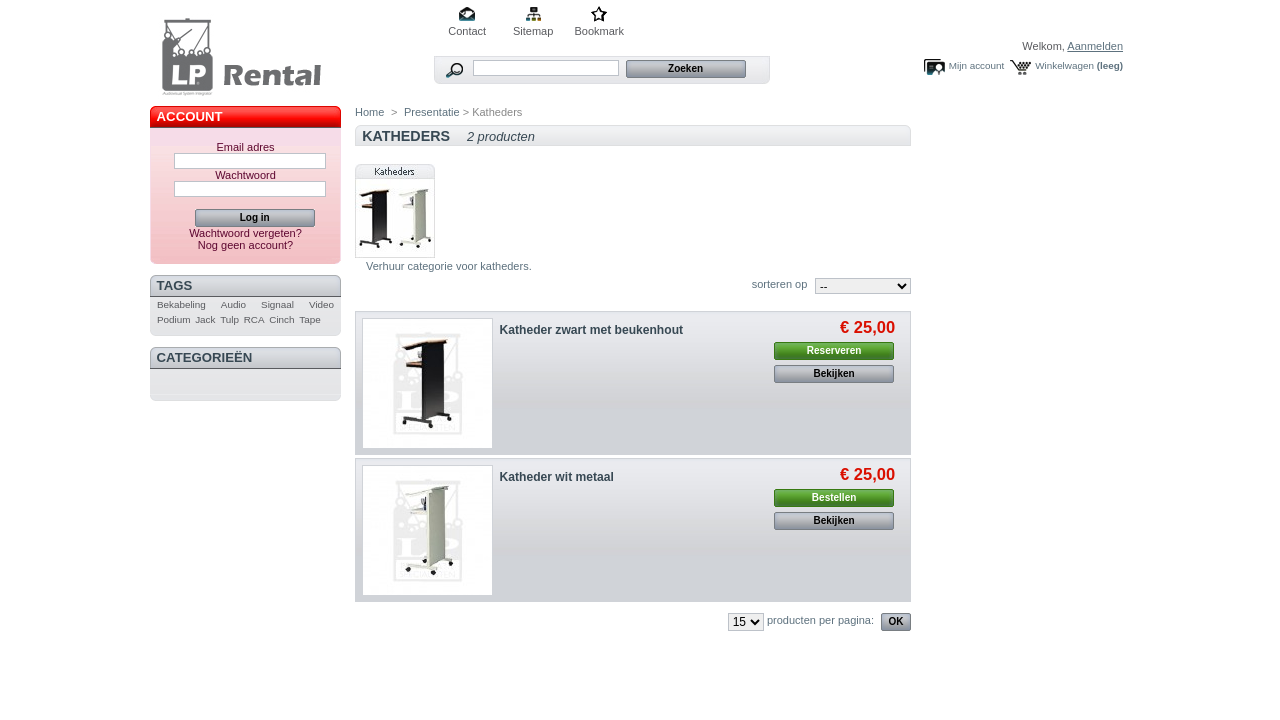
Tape (309, 319)
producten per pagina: (820, 620)
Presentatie (432, 112)
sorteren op (780, 284)
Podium (173, 319)
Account (190, 116)
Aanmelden (1095, 46)
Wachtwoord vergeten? (245, 233)
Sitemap (533, 31)
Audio (233, 304)
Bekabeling (181, 304)
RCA (254, 319)
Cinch (281, 319)
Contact (467, 31)
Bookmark (599, 31)
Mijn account (976, 65)
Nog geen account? (245, 245)
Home (369, 112)
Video (321, 304)
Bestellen (834, 497)
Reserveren (834, 350)
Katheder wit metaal (557, 477)
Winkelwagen (1064, 65)
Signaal (277, 304)
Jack (205, 319)
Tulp (229, 319)
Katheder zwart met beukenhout (591, 330)
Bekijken (834, 373)
